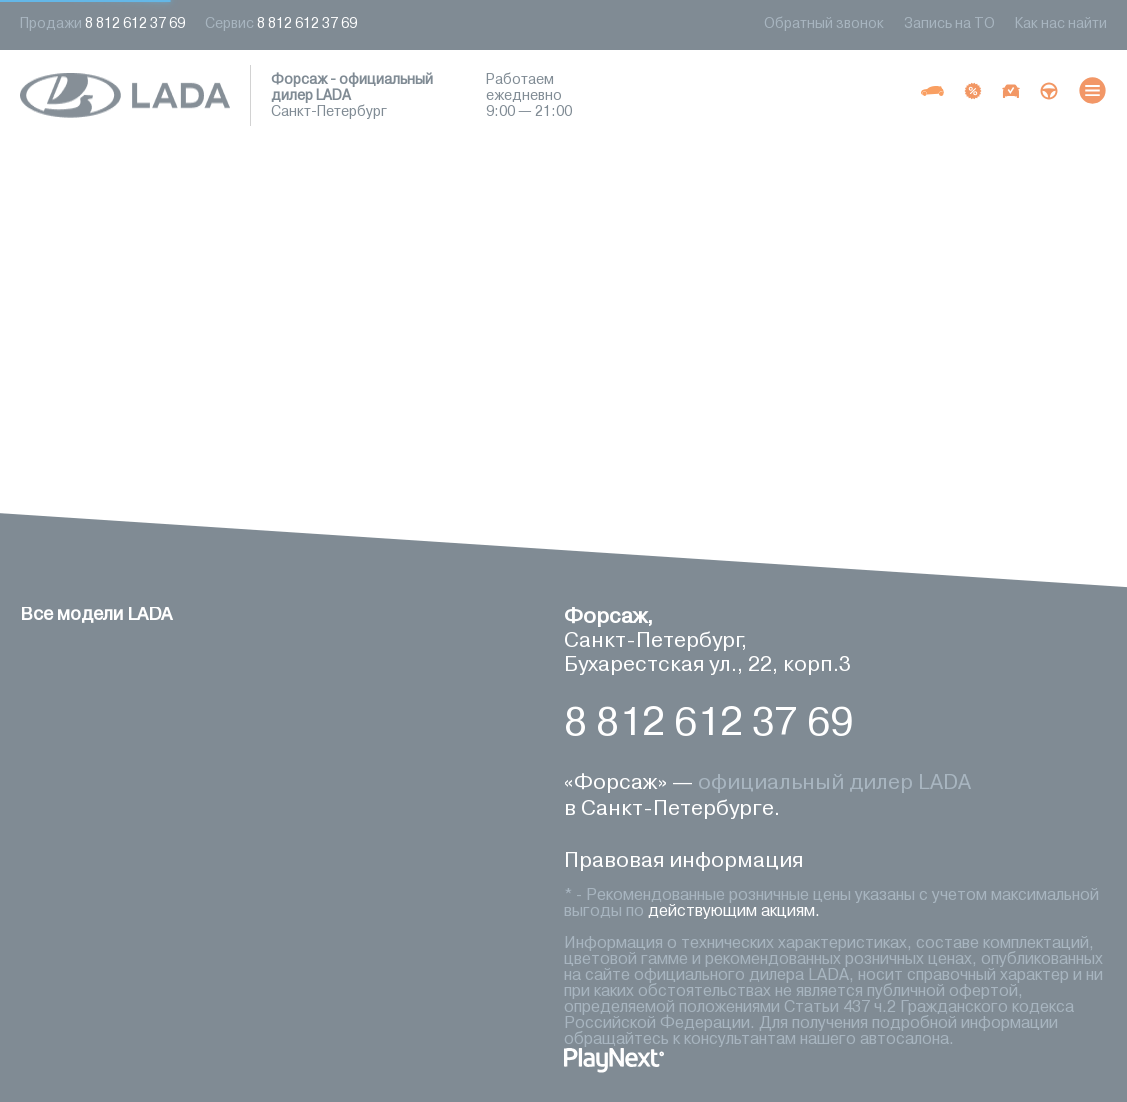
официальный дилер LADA (834, 783)
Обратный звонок (824, 24)
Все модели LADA (96, 615)
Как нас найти (1061, 24)
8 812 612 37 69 (708, 724)
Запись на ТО (949, 24)
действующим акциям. (734, 912)
